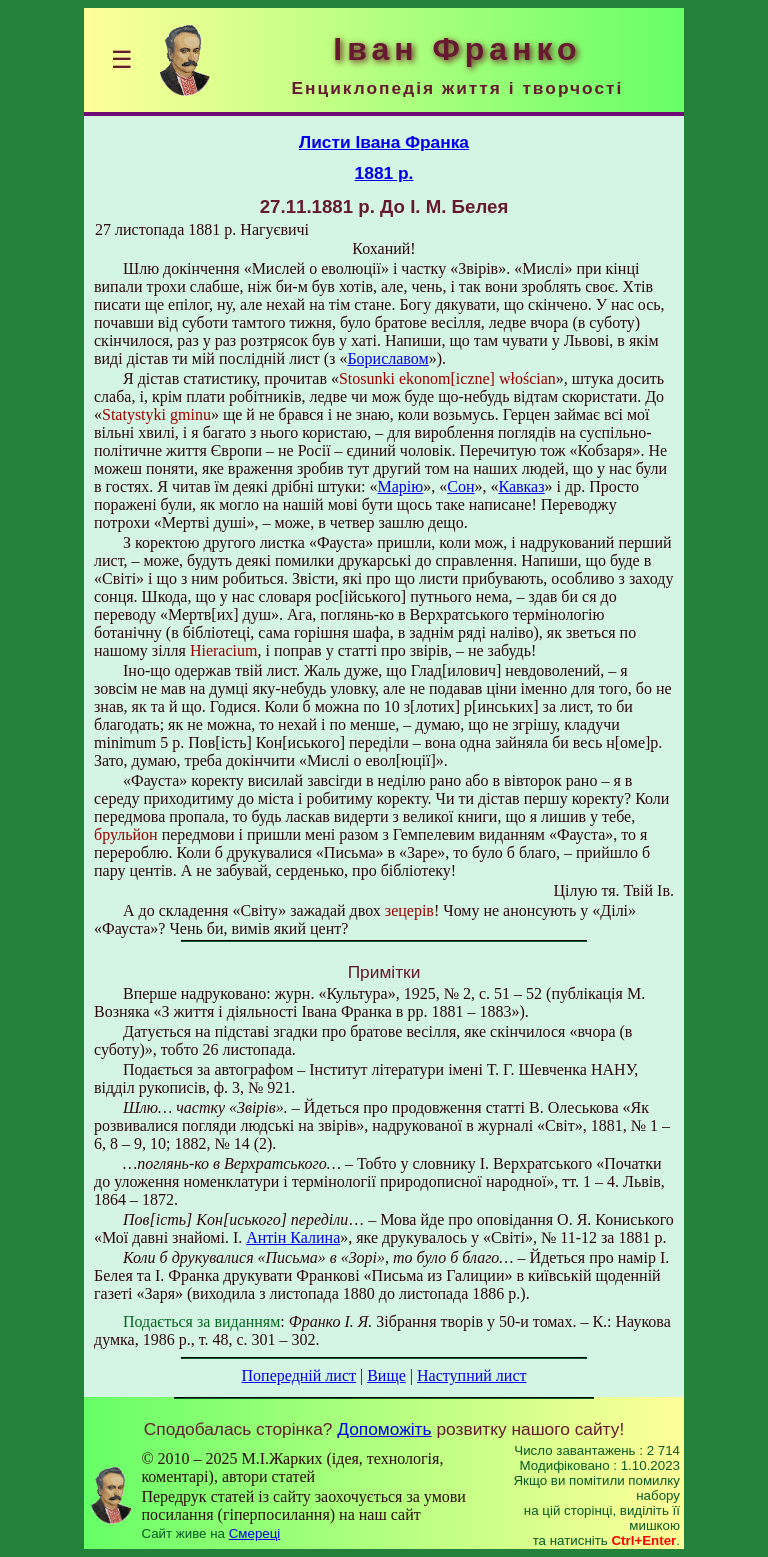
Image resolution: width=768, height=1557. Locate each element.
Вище (386, 1375)
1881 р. (384, 173)
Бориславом (387, 358)
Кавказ (521, 486)
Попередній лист (299, 1375)
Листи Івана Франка (384, 142)
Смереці (255, 1533)
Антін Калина (293, 1237)
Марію (401, 486)
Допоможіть (384, 1429)
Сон (460, 486)
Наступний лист (471, 1375)
